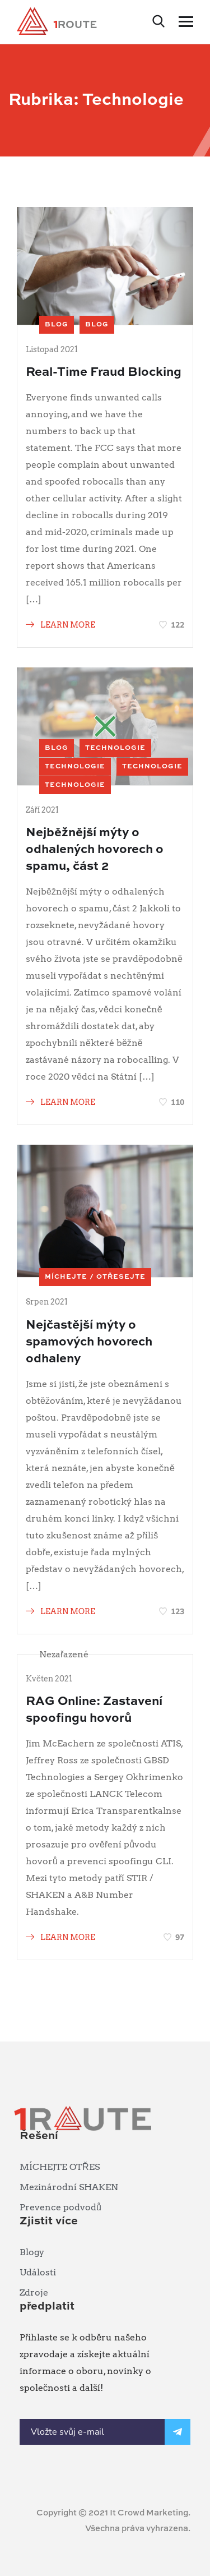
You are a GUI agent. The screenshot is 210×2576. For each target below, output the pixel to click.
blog (56, 324)
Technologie (115, 748)
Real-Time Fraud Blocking (103, 372)
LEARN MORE (60, 624)
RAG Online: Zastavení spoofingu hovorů (94, 1710)
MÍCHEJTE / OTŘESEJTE (95, 1277)
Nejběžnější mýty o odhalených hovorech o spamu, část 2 (95, 850)
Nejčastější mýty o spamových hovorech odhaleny (89, 1342)
